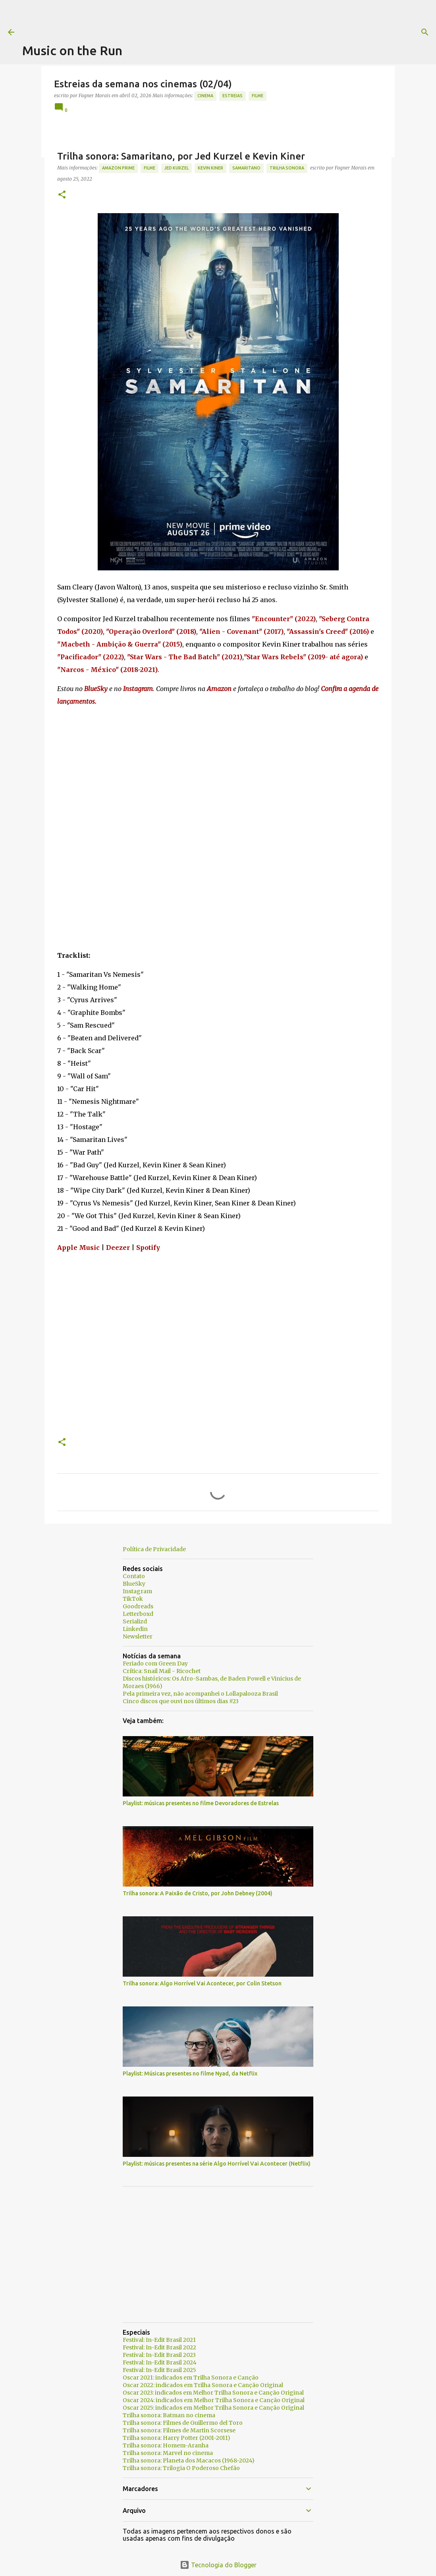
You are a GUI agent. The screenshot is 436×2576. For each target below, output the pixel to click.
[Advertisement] (166, 18)
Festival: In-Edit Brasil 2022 (159, 2347)
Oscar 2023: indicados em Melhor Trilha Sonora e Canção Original (213, 2392)
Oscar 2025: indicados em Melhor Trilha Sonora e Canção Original (213, 2407)
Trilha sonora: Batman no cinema (169, 2415)
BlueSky (134, 1583)
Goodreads (138, 1606)
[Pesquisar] (322, 32)
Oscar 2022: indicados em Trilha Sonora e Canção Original (203, 2385)
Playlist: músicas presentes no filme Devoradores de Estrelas (201, 1803)
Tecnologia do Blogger (218, 2564)
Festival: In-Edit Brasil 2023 (159, 2354)
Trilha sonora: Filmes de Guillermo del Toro (183, 2422)
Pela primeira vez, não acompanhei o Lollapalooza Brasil (200, 1693)
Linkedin (135, 1629)
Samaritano (246, 168)
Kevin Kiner (210, 168)
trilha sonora (287, 168)
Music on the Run (72, 50)
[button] (62, 195)
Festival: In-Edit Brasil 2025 (159, 2370)
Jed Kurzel (176, 168)
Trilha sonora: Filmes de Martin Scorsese (179, 2430)
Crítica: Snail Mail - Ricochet (162, 1671)
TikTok (133, 1598)
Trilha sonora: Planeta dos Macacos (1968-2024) (189, 2460)
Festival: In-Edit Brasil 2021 (159, 2339)
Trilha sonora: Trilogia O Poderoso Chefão (181, 2468)
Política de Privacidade (154, 1549)
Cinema (205, 95)
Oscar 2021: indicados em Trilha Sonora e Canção (191, 2377)
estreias (232, 95)
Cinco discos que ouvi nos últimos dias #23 (181, 1701)
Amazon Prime (118, 168)
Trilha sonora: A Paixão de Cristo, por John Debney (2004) (197, 1893)
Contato (134, 1576)
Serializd (135, 1621)
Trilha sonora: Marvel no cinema (168, 2453)
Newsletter (137, 1636)
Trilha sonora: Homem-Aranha (165, 2445)
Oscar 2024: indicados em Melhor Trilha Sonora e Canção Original (214, 2400)
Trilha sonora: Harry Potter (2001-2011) (176, 2437)
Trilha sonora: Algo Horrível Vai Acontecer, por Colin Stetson (202, 1983)
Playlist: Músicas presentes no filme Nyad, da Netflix (190, 2073)
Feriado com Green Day (155, 1663)
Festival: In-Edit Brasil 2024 (160, 2362)
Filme (257, 95)
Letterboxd (138, 1613)
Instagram (137, 1591)
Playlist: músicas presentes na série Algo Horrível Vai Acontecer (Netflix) (217, 2163)
